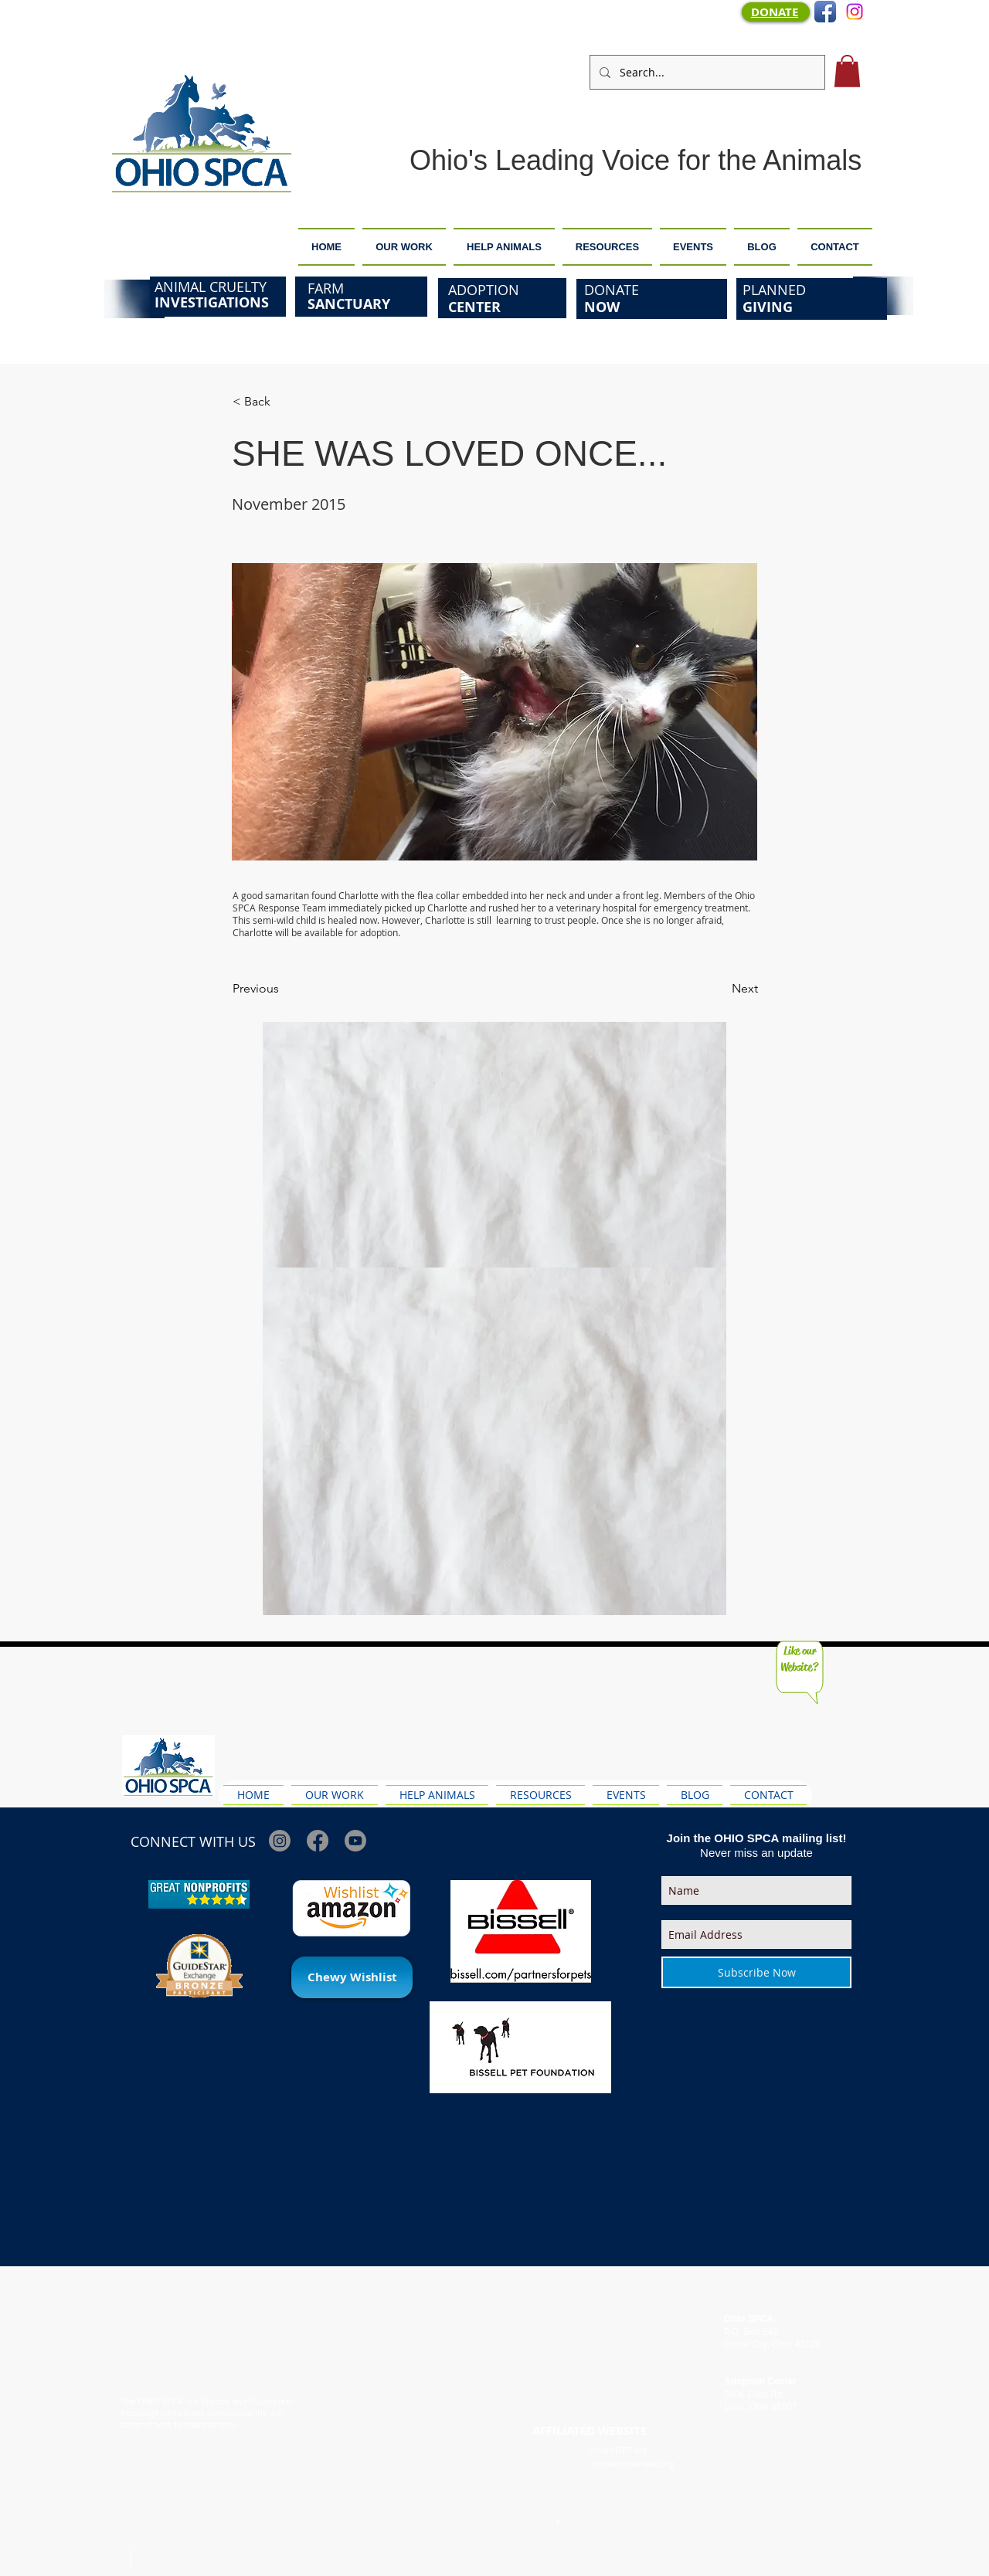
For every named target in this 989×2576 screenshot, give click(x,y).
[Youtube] (355, 1840)
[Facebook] (317, 1840)
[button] (847, 71)
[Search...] (706, 72)
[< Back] (284, 402)
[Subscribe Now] (756, 1972)
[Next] (719, 988)
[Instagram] (854, 11)
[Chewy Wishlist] (352, 1977)
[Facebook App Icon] (825, 11)
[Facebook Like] (846, 1750)
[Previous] (284, 988)
